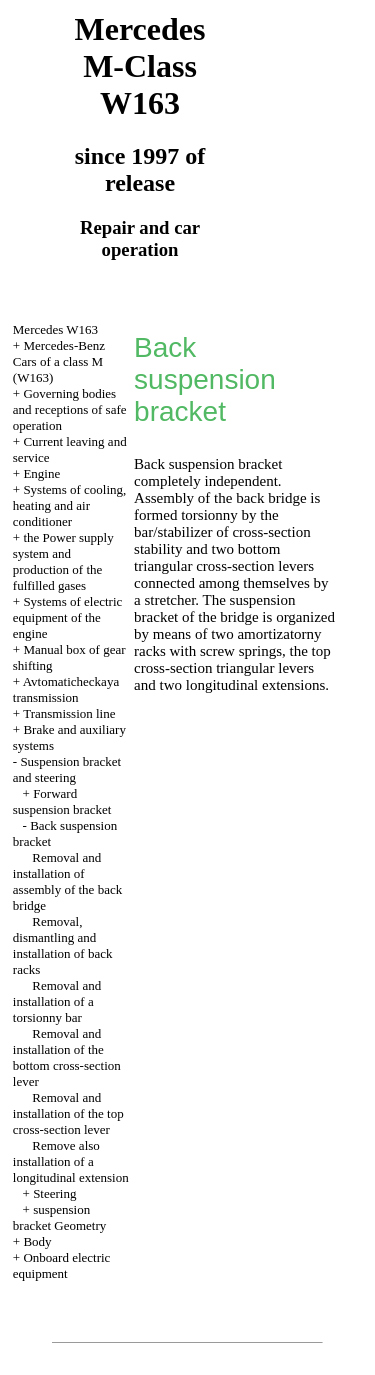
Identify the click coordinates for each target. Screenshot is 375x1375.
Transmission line (69, 713)
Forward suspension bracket (62, 801)
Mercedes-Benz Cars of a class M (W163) (59, 361)
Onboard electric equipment (62, 1265)
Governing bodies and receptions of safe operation (70, 409)
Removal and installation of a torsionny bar (57, 1001)
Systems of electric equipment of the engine (68, 617)
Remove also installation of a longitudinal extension (71, 1161)
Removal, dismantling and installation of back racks (63, 945)
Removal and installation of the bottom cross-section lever (67, 1057)
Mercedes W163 (55, 329)
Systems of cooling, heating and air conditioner (70, 505)
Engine (41, 473)
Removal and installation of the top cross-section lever (68, 1113)
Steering (54, 1193)
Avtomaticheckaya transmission (66, 689)
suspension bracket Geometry (59, 1217)
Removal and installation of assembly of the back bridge (67, 881)
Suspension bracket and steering (67, 769)
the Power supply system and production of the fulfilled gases (63, 561)
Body (37, 1241)
